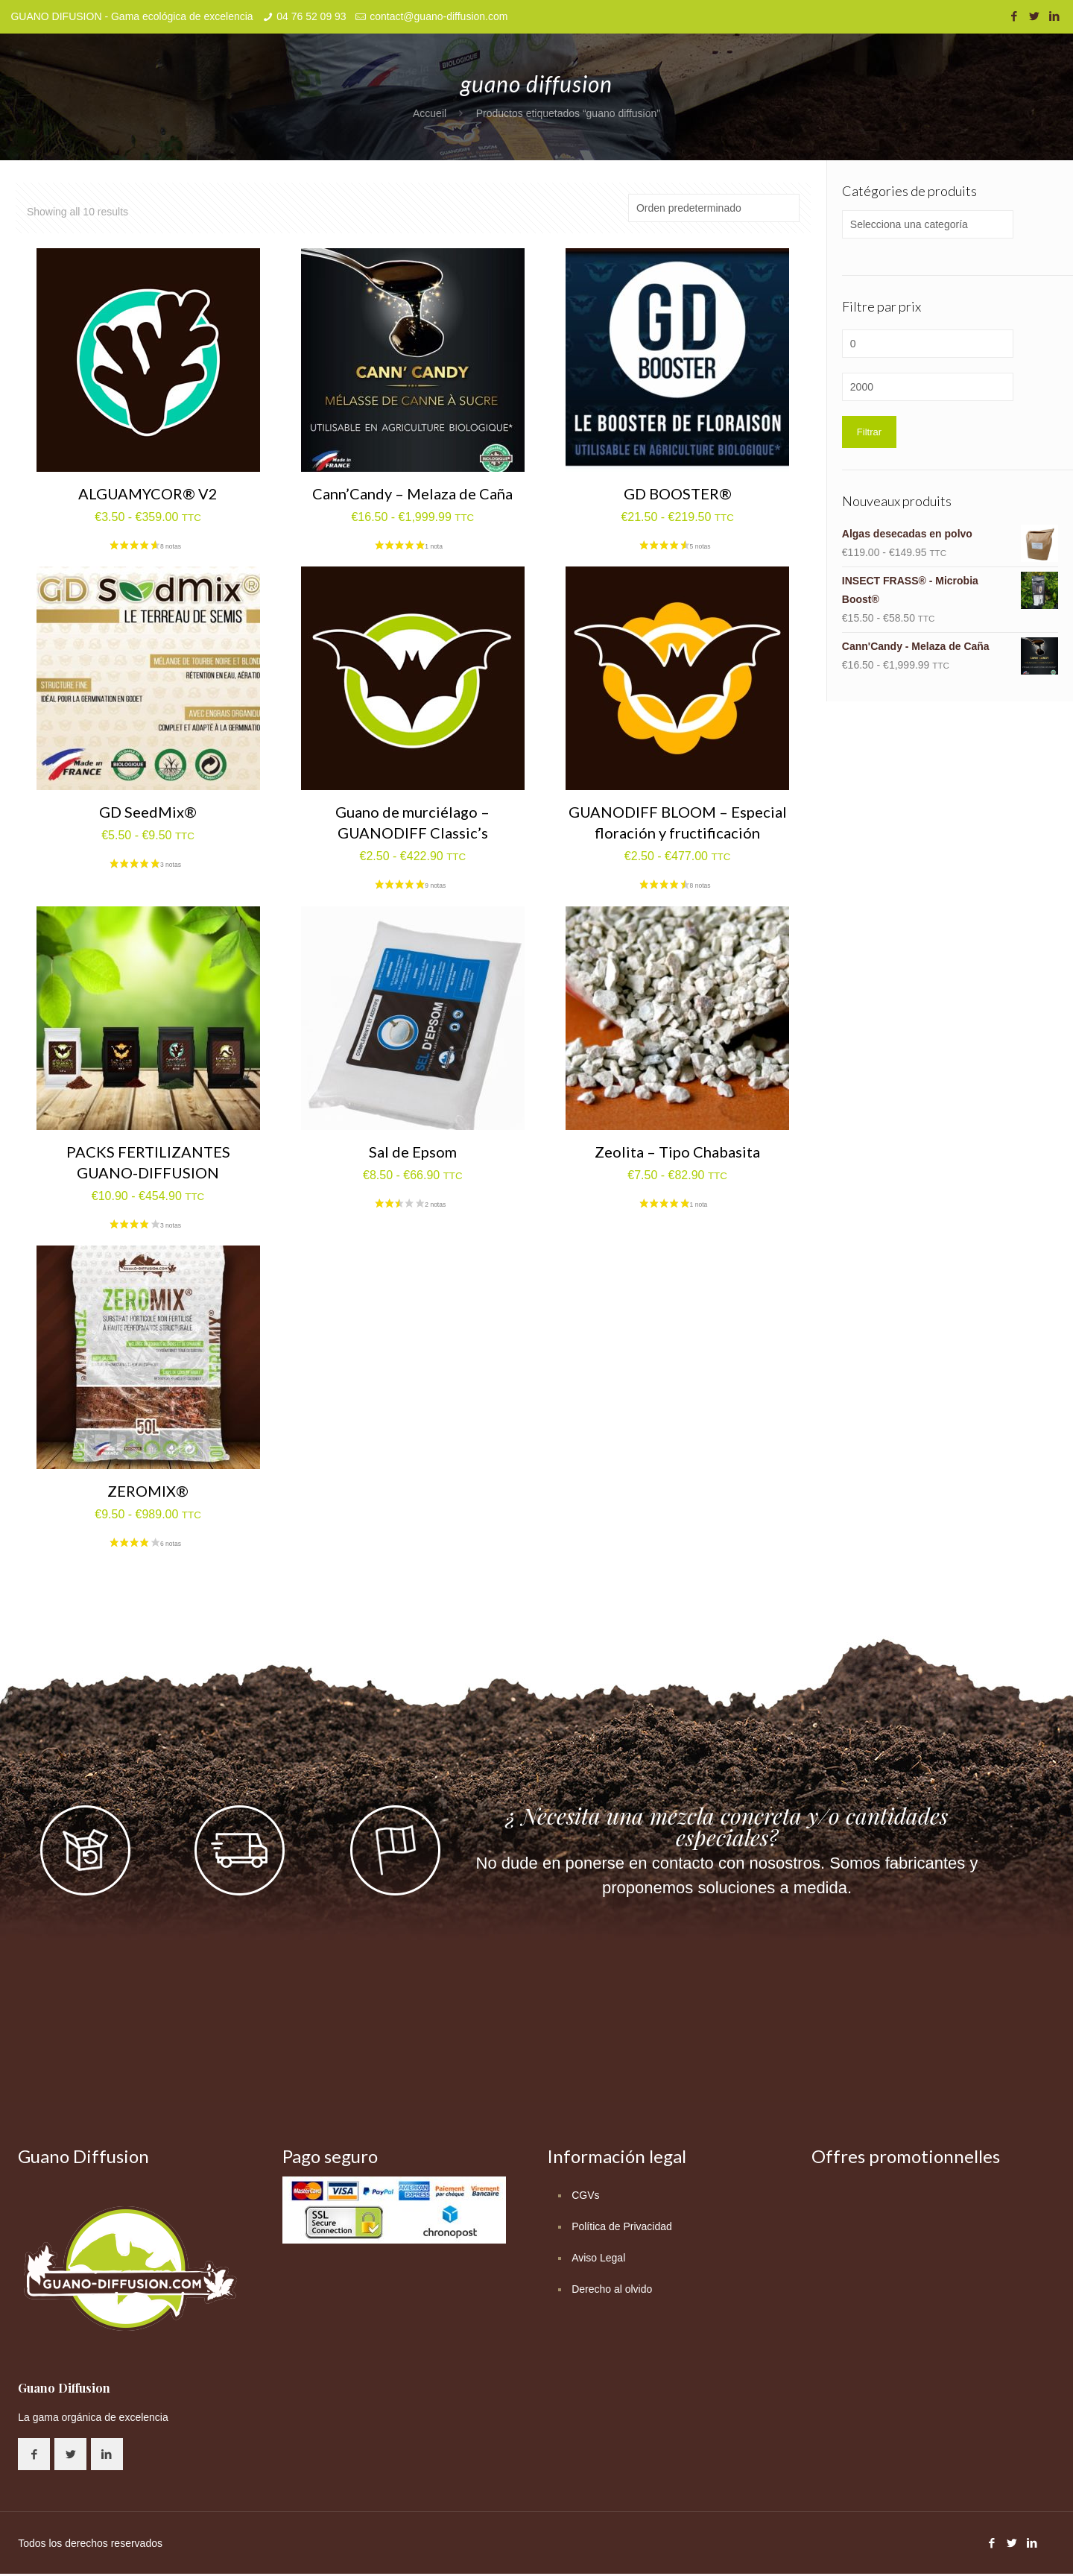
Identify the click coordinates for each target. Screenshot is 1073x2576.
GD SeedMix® (148, 812)
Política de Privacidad (622, 2226)
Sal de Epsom (413, 1152)
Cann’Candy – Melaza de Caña (412, 493)
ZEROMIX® (148, 1491)
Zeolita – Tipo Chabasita (677, 1152)
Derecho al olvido (612, 2289)
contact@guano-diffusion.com (438, 16)
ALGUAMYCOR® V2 (148, 493)
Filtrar (869, 432)
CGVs (585, 2195)
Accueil (429, 113)
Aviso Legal (598, 2258)
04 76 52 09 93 (311, 16)
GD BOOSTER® (678, 493)
